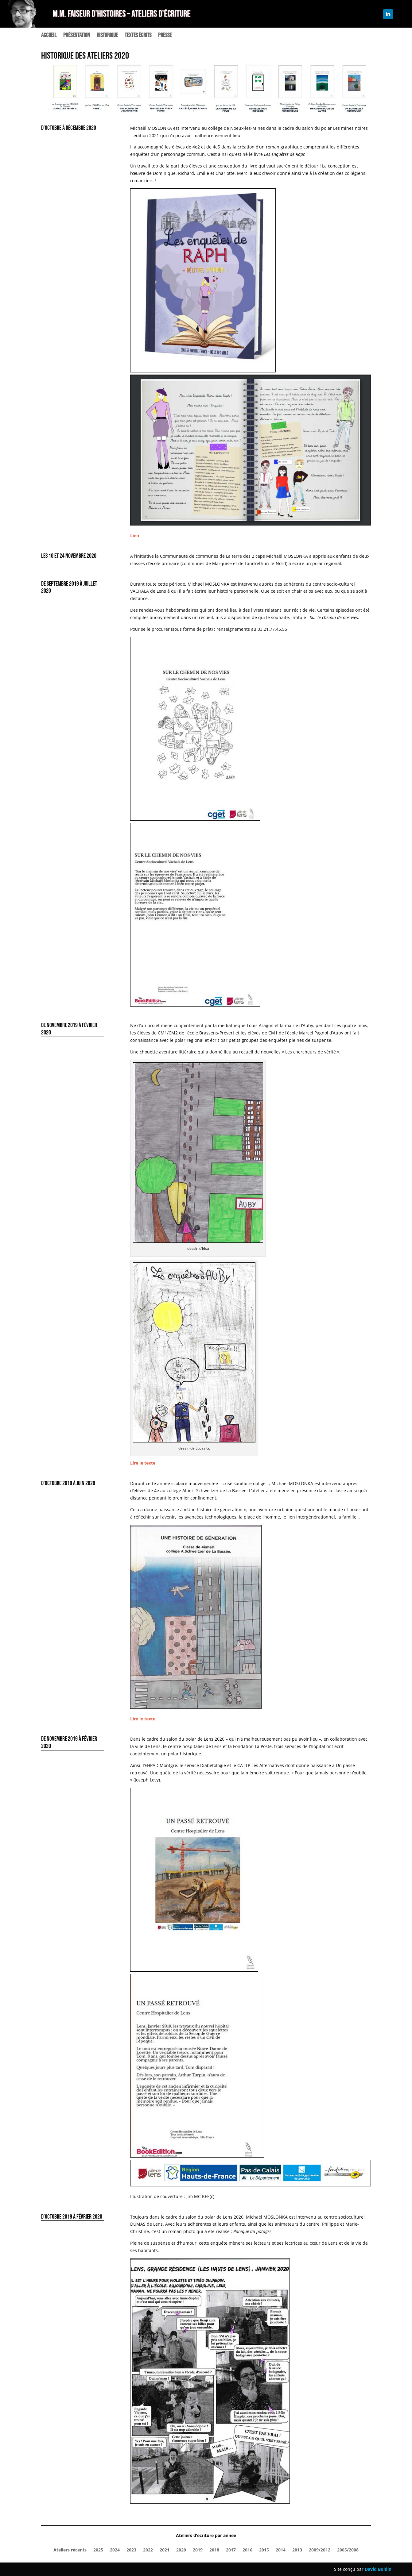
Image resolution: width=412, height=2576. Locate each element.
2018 (214, 2550)
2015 (264, 2550)
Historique (107, 36)
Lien (134, 535)
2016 (247, 2550)
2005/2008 (348, 2550)
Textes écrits (138, 36)
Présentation (76, 36)
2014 (281, 2550)
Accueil (48, 36)
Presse (165, 36)
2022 (148, 2550)
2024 (115, 2550)
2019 (198, 2550)
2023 (131, 2550)
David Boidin (378, 2569)
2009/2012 (319, 2550)
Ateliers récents (70, 2550)
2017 (231, 2550)
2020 (181, 2550)
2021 (164, 2550)
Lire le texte (142, 1463)
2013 (297, 2550)
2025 (98, 2550)
